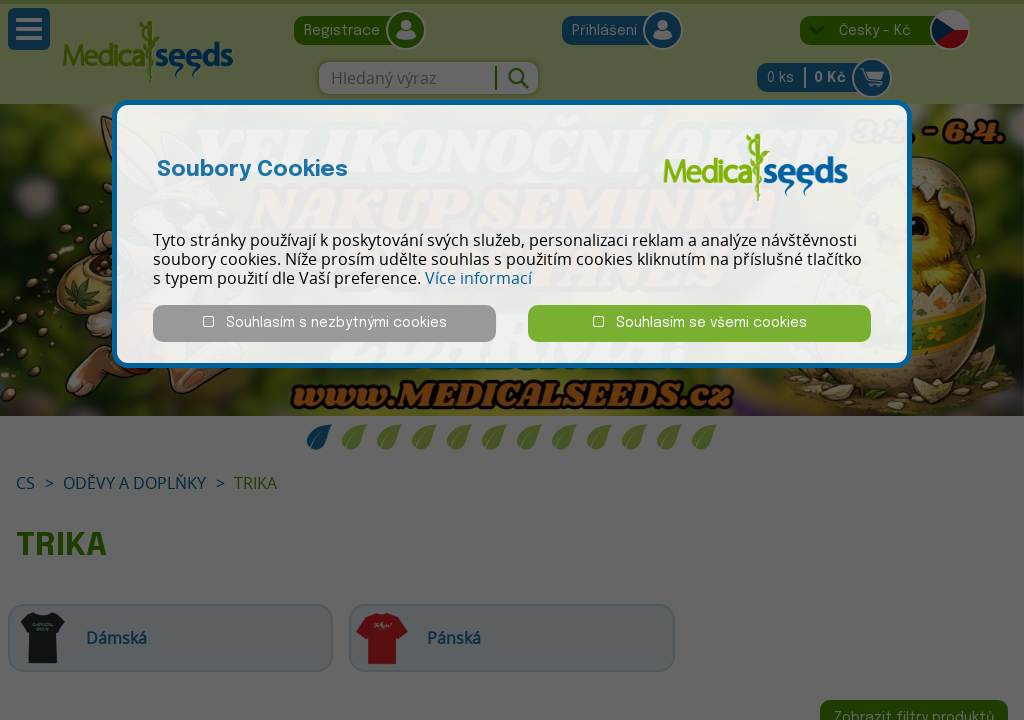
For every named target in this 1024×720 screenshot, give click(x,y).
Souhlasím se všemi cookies (700, 322)
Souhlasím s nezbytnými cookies (325, 322)
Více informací (478, 278)
